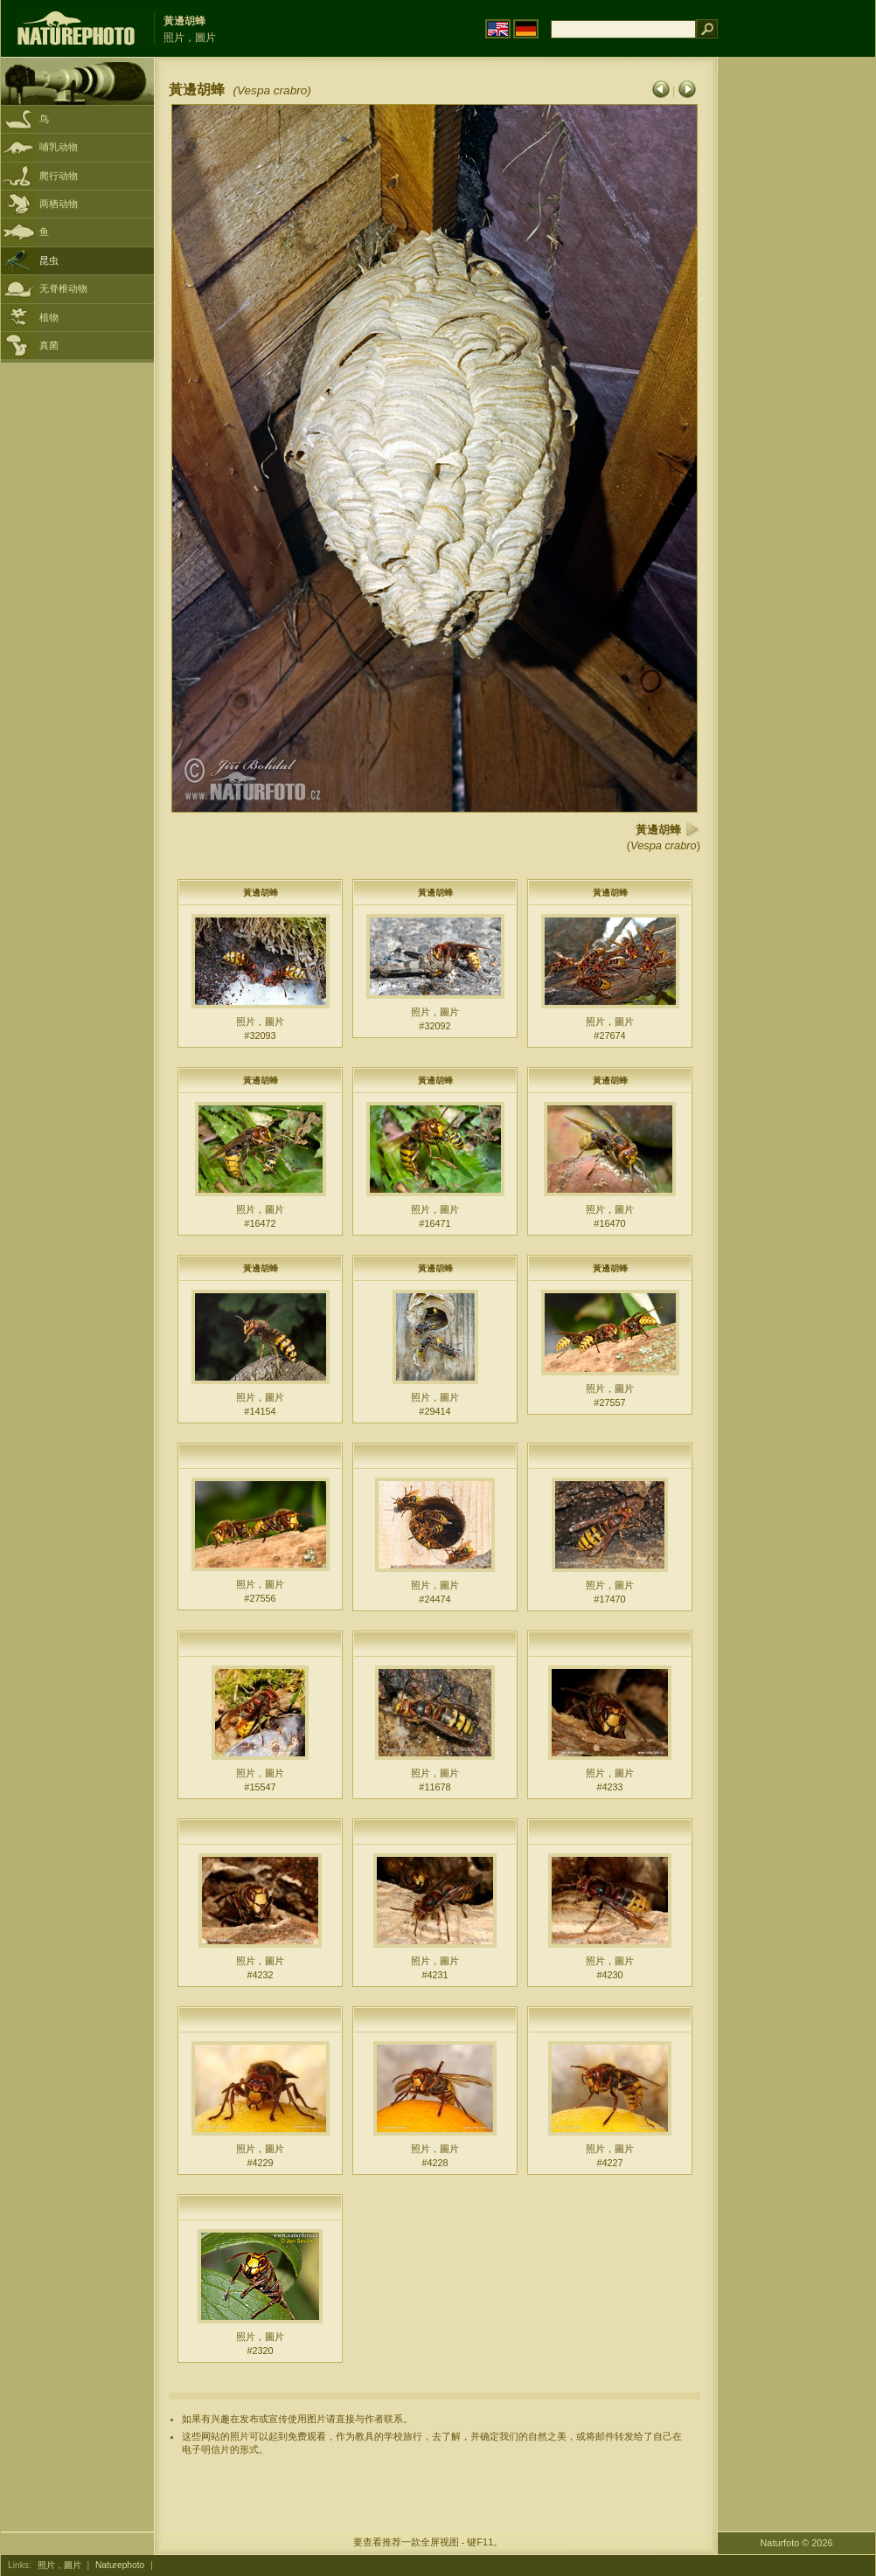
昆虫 (49, 260)
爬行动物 (58, 175)
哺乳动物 (58, 147)
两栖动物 (58, 203)
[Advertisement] (796, 336)
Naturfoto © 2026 (797, 2543)
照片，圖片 (59, 2565)
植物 (49, 317)
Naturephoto (119, 2565)
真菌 (49, 345)
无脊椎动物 (63, 288)
